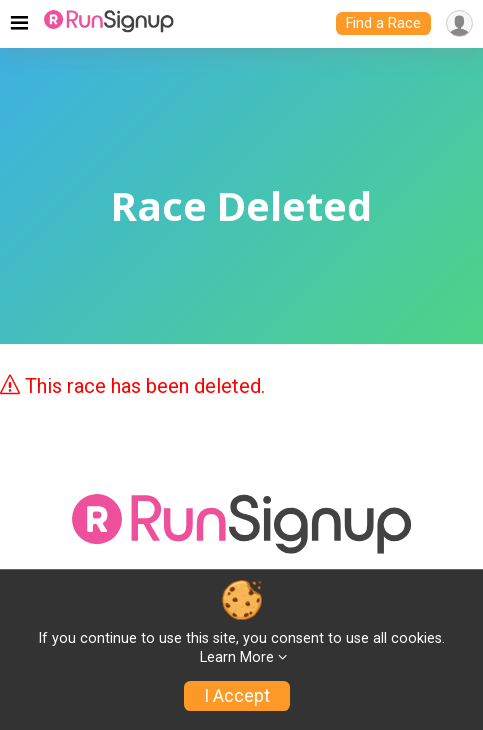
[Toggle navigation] (19, 24)
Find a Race (383, 23)
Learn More (237, 657)
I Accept (237, 696)
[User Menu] (459, 23)
